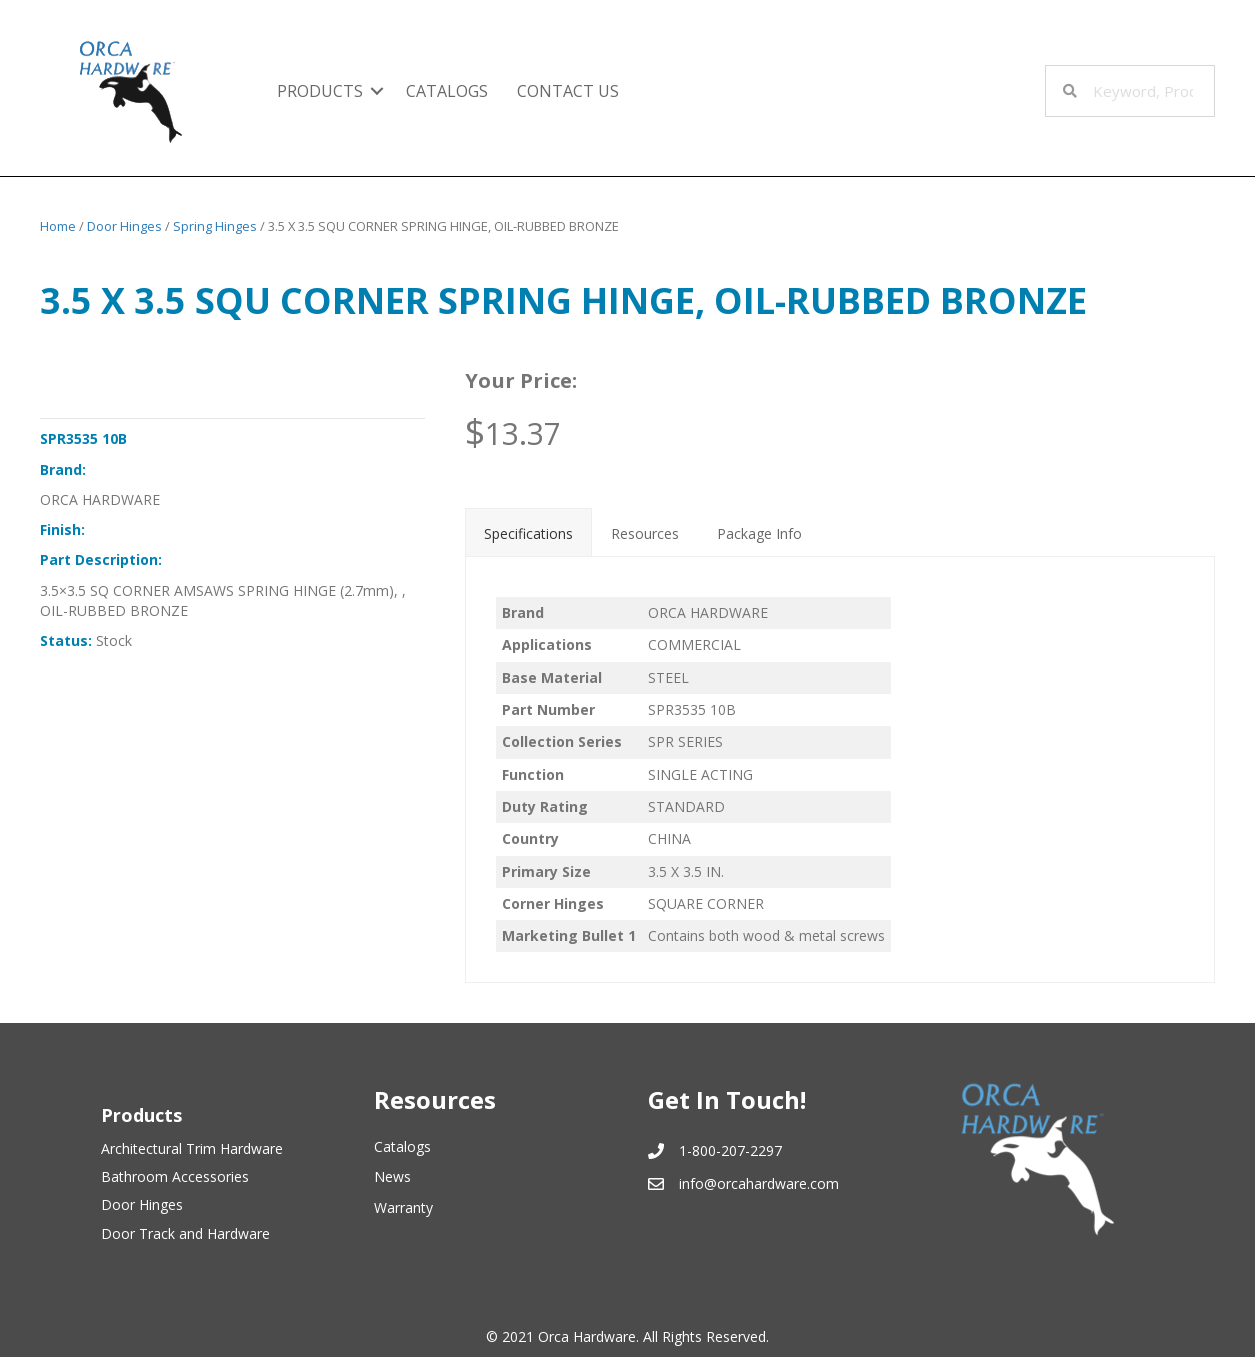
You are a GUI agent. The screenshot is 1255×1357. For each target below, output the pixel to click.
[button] (377, 91)
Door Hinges (124, 226)
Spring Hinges (215, 226)
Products (320, 91)
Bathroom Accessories (175, 1176)
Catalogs (447, 91)
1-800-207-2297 (730, 1150)
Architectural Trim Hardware (192, 1148)
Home (58, 226)
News (392, 1176)
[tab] (528, 532)
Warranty (403, 1207)
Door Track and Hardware (185, 1233)
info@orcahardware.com (759, 1183)
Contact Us (568, 91)
